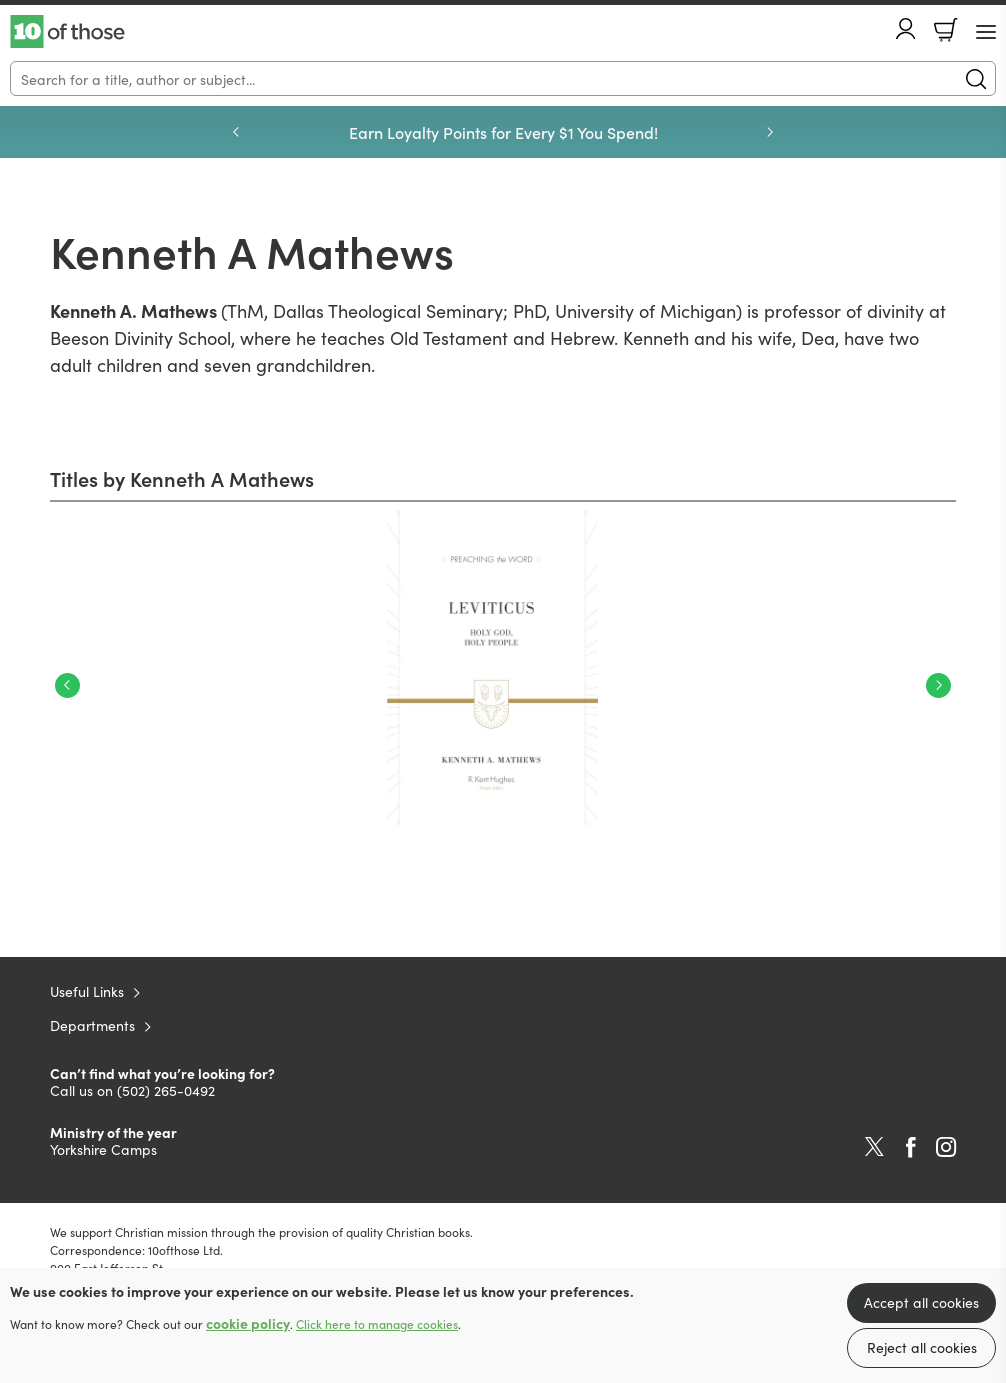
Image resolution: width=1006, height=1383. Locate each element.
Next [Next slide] (770, 132)
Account (906, 28)
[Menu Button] (986, 32)
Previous (67, 685)
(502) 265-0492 (166, 1090)
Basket (946, 30)
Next (938, 685)
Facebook (911, 1147)
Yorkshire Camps (103, 1149)
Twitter (874, 1147)
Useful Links (87, 991)
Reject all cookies (922, 1347)
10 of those (67, 32)
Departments (92, 1025)
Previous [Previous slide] (236, 132)
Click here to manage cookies (377, 1324)
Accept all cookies (921, 1302)
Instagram (946, 1147)
